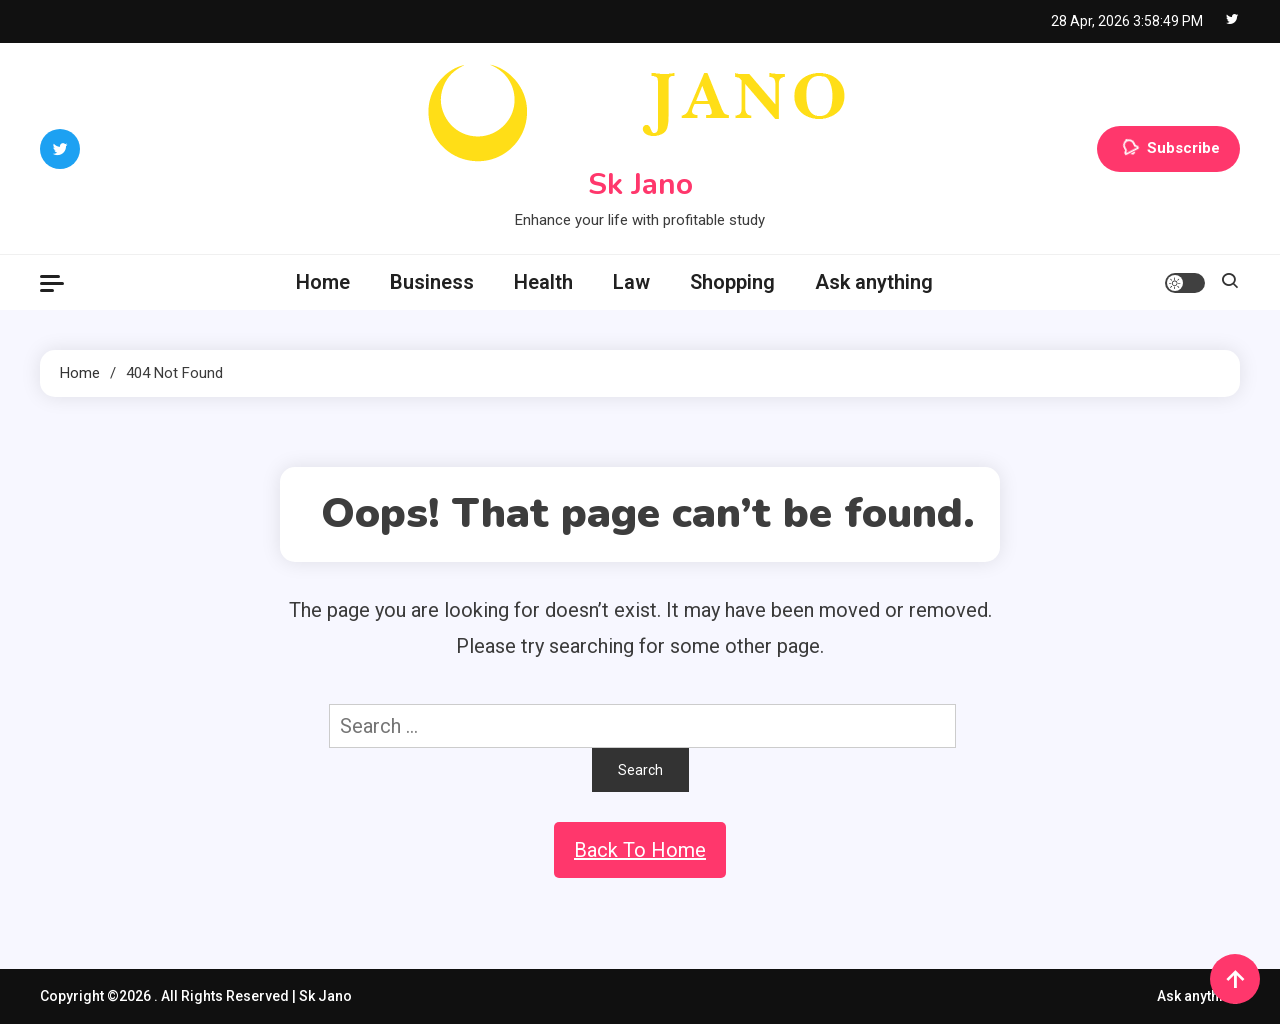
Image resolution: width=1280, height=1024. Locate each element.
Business (432, 282)
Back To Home (640, 850)
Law (631, 282)
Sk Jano (640, 184)
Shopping (732, 282)
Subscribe (1168, 149)
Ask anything (874, 282)
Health (543, 282)
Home (323, 282)
